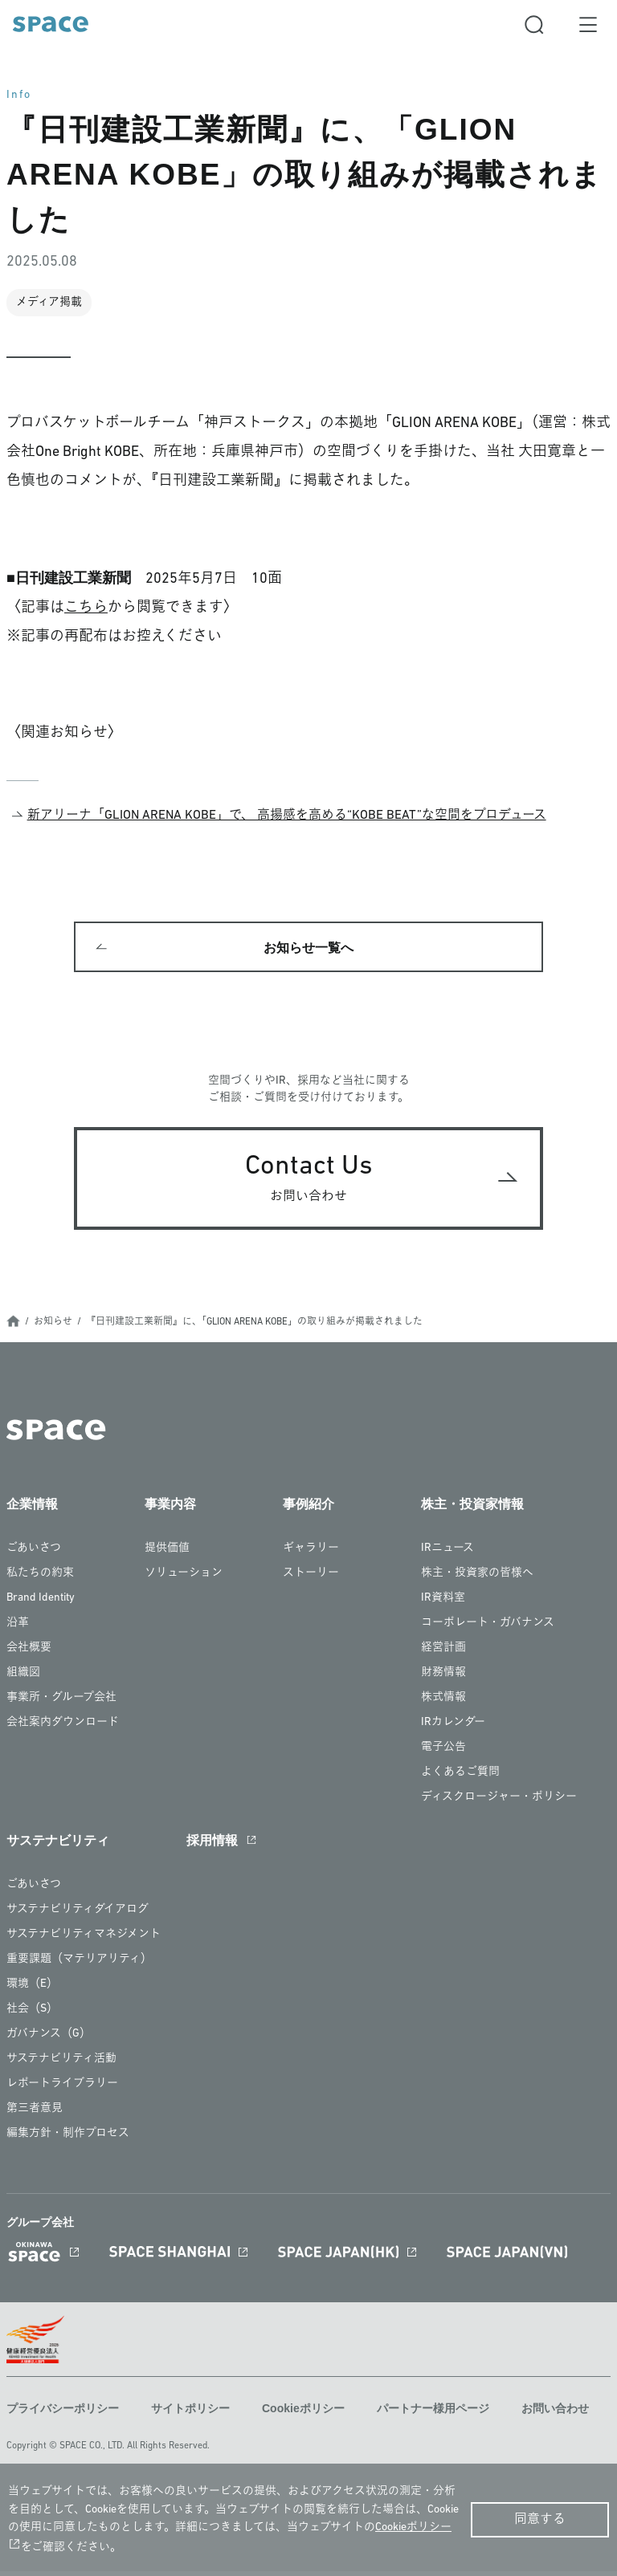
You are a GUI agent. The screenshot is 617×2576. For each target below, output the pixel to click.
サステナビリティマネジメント (83, 1941)
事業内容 (170, 1511)
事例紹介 (308, 1511)
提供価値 (167, 1555)
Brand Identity (40, 1605)
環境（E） (32, 1991)
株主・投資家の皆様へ (477, 1580)
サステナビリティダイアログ (77, 1917)
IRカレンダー (453, 1729)
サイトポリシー (190, 2414)
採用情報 (212, 1847)
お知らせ (53, 1328)
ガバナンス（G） (48, 2041)
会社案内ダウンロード (62, 1729)
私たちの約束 (40, 1580)
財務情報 (443, 1680)
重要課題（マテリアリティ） (79, 1966)
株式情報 (443, 1705)
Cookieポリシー (303, 2414)
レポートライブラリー (62, 2091)
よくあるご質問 (460, 1779)
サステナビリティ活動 (61, 2066)
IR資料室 (443, 1605)
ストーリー (311, 1580)
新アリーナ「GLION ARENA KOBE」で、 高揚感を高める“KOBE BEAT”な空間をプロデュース (286, 815)
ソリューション (184, 1580)
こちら (86, 608)
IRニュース (447, 1555)
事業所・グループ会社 (61, 1705)
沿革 (17, 1630)
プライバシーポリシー (62, 2414)
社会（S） (32, 2016)
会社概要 (28, 1655)
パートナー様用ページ (433, 2414)
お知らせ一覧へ (308, 951)
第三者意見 (34, 2116)
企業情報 (32, 1511)
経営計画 (443, 1655)
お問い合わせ (555, 2414)
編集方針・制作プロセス (67, 2140)
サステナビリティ (57, 1847)
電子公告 (443, 1754)
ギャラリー (311, 1555)
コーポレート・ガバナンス (487, 1630)
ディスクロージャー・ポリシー (499, 1804)
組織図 (23, 1680)
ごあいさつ (33, 1555)
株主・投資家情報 (472, 1511)
